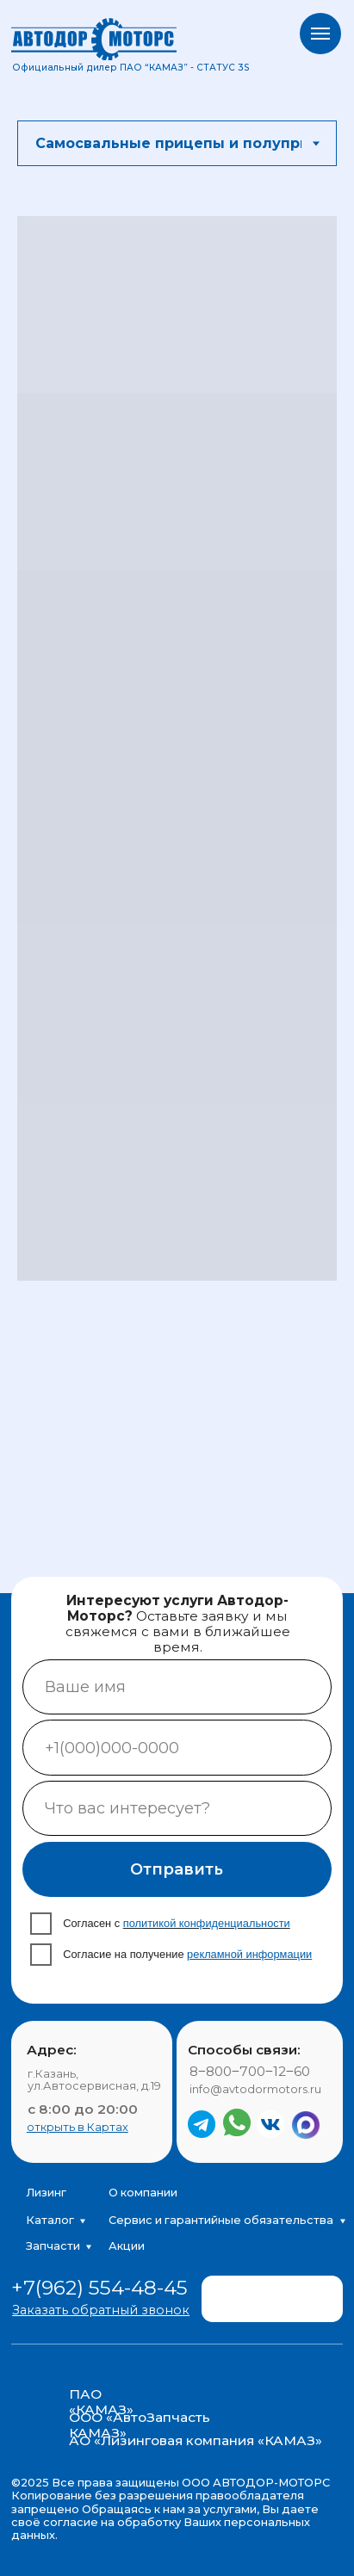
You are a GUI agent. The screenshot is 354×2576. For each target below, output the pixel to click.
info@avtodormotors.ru (255, 2089)
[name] (177, 1686)
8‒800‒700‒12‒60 (249, 2071)
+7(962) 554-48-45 (99, 2288)
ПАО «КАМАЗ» (101, 2402)
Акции (127, 2245)
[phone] (177, 1747)
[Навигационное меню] (320, 34)
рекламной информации (249, 1954)
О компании (143, 2192)
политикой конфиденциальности (206, 1923)
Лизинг (46, 2192)
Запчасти (53, 2245)
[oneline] (177, 1808)
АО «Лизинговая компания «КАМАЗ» (195, 2440)
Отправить (176, 1869)
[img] (280, 2292)
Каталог (50, 2220)
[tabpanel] (177, 755)
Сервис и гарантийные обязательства (221, 2220)
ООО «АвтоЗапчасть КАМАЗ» (139, 2425)
